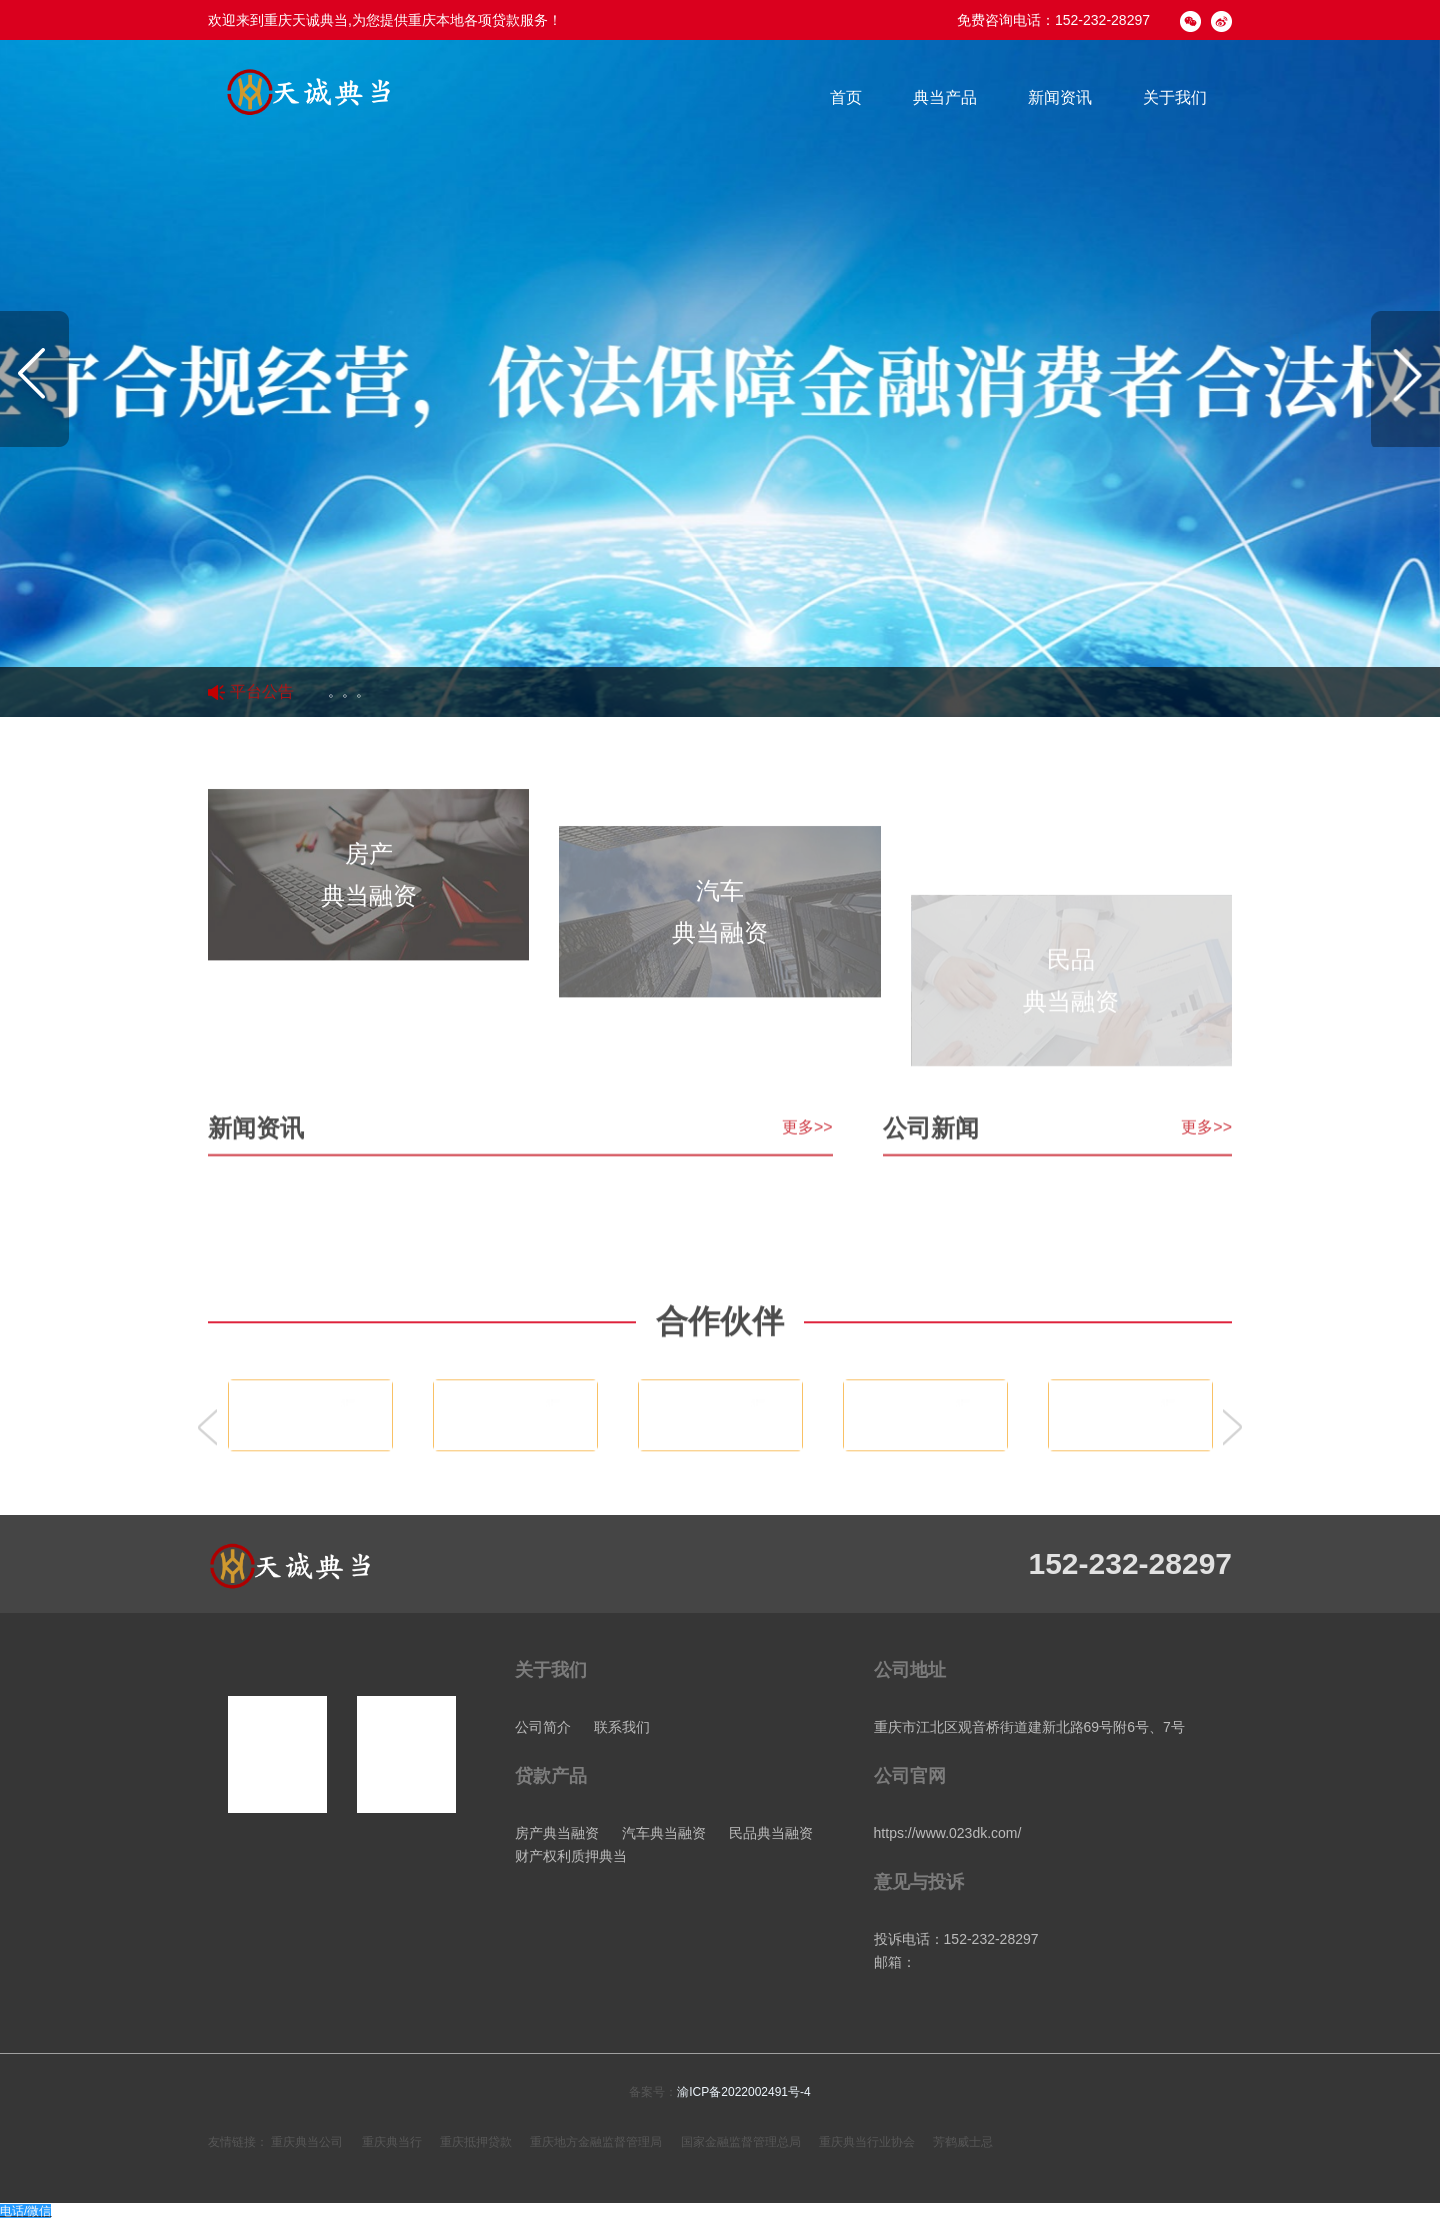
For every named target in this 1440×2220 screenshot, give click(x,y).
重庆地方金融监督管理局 (596, 2142)
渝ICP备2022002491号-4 (743, 2092)
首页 (846, 97)
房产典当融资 (557, 1833)
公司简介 (543, 1727)
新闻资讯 (1060, 97)
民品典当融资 (771, 1833)
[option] (720, 378)
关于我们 (1175, 97)
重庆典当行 (392, 2142)
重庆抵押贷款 (476, 2142)
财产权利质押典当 (571, 1856)
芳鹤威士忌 (963, 2142)
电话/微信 (25, 2211)
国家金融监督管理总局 (741, 2142)
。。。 (349, 692)
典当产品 (945, 97)
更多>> (807, 1235)
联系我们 (622, 1727)
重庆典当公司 (307, 2142)
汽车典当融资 (664, 1833)
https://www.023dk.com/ (948, 1833)
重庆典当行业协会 (867, 2142)
